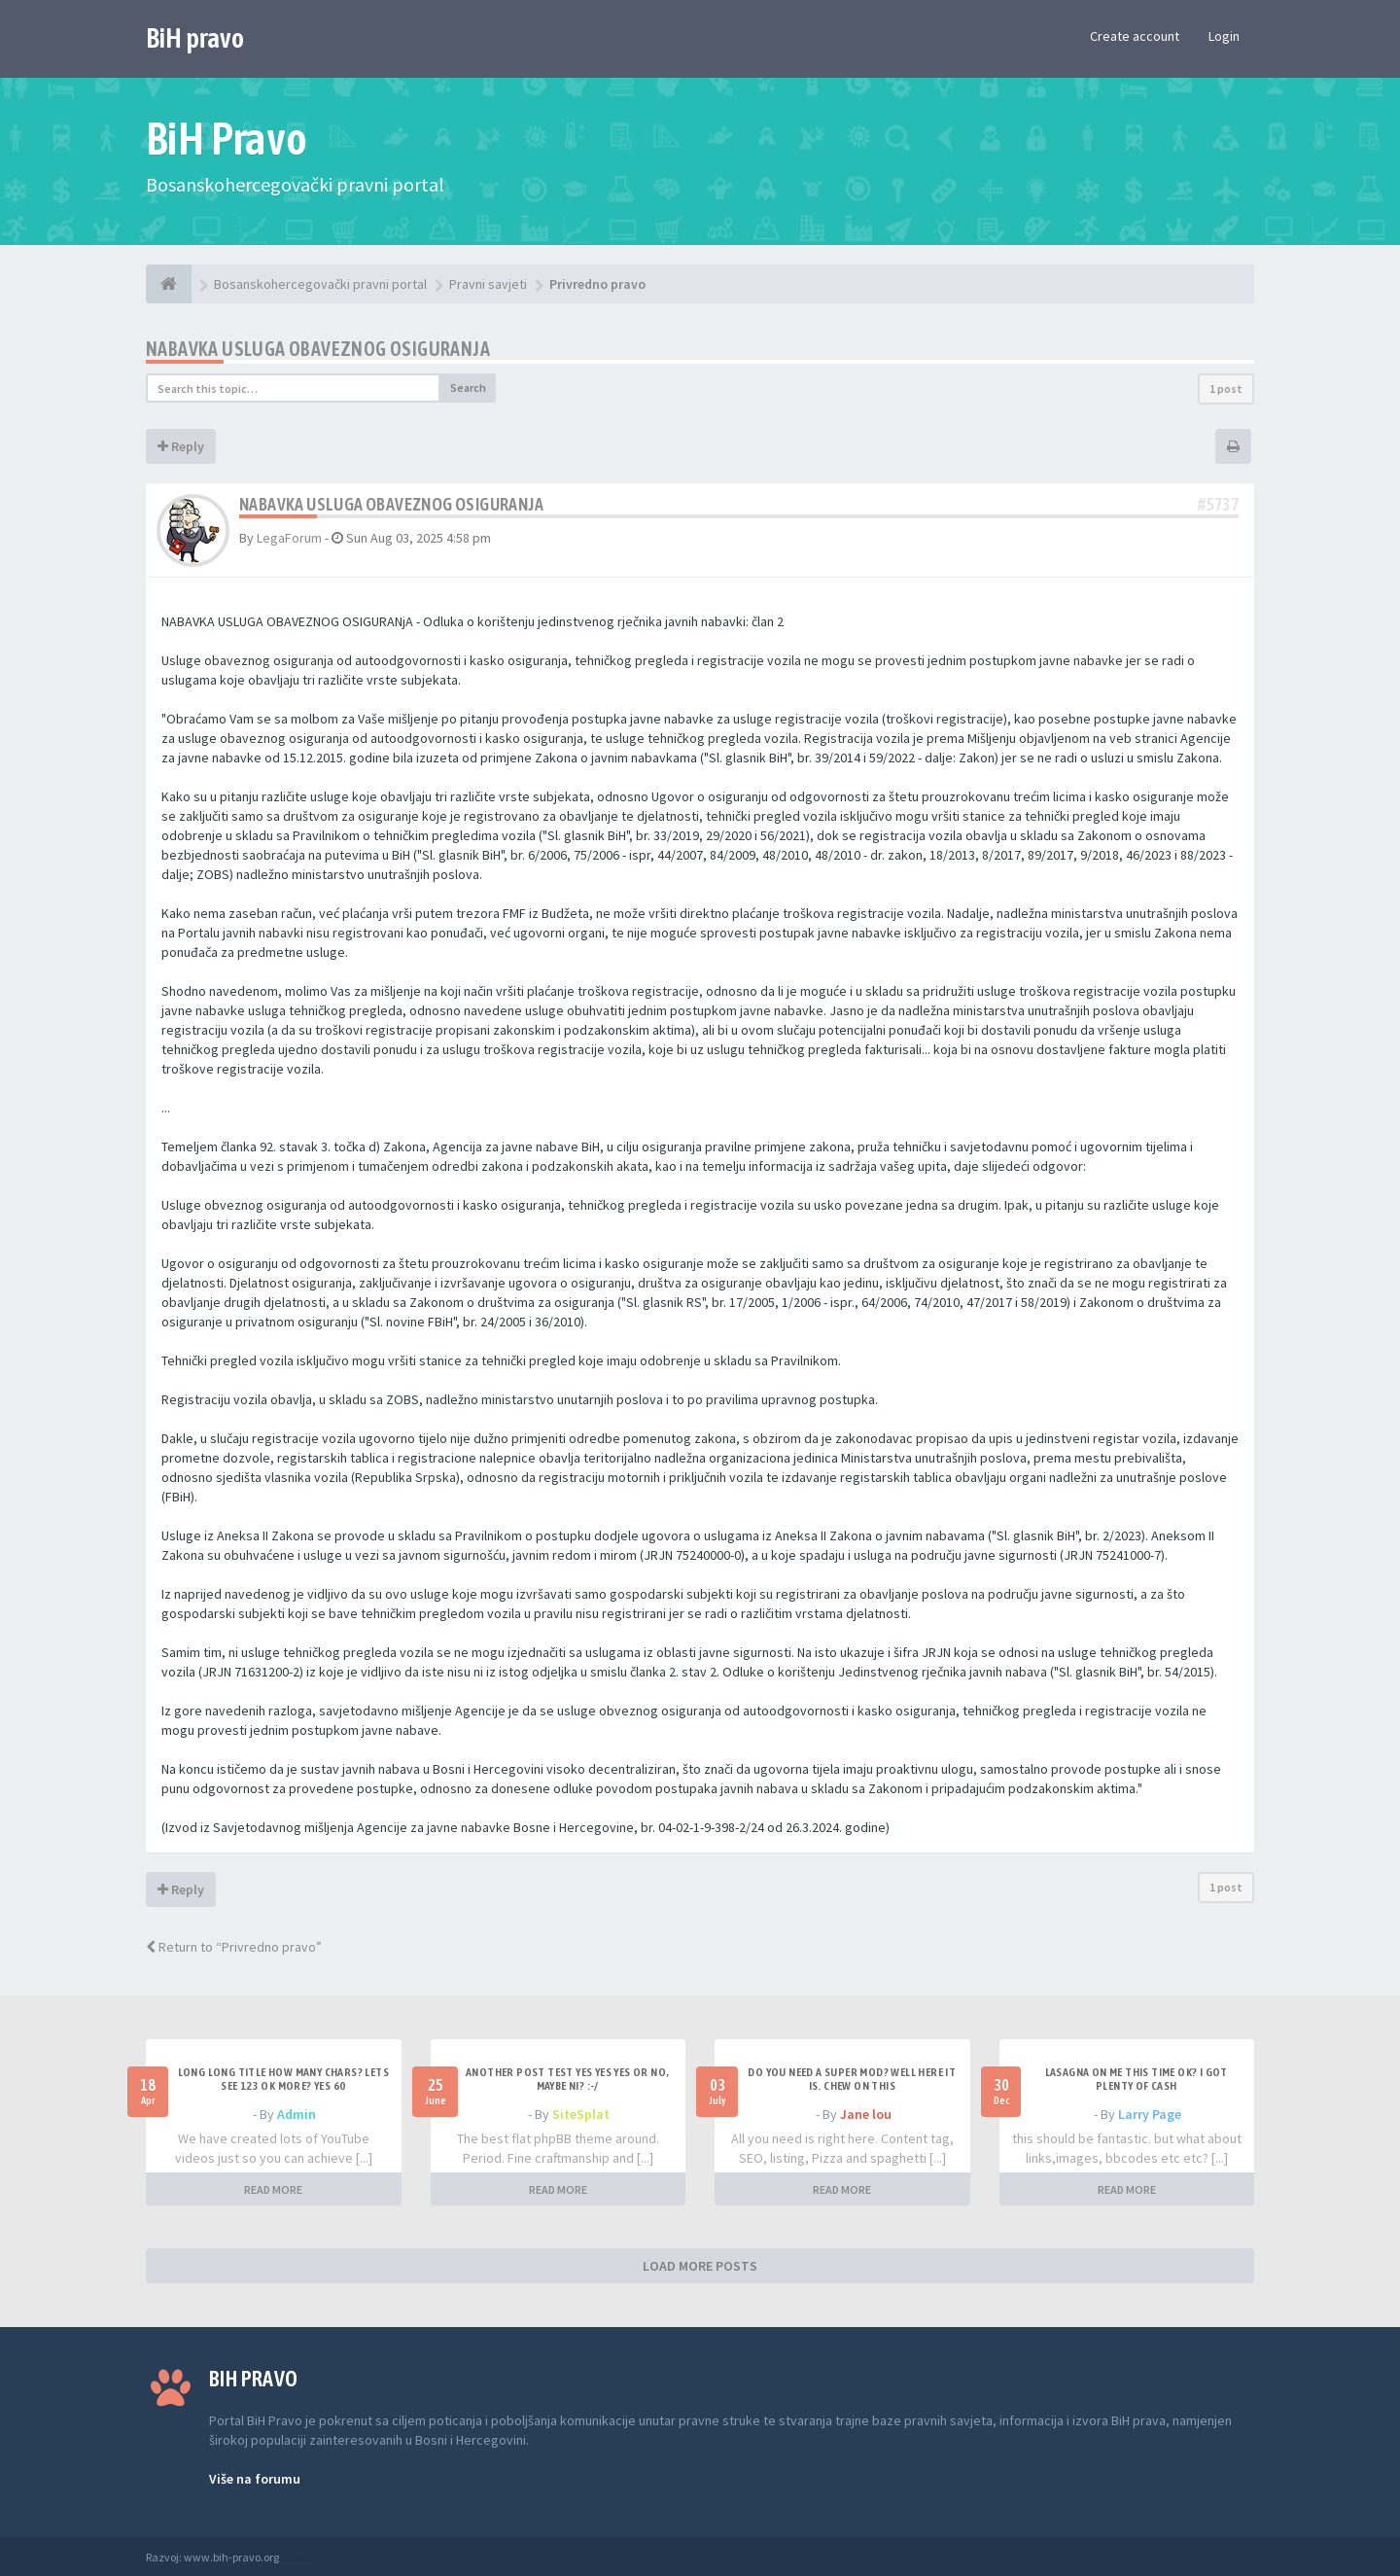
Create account (1134, 36)
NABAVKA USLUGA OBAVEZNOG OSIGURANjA (318, 348)
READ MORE (273, 2189)
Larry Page (1149, 2114)
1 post (1225, 388)
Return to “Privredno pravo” (234, 1947)
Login (1224, 36)
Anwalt (298, 2557)
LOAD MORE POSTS (700, 2266)
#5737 (1218, 504)
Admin (296, 2114)
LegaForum (289, 538)
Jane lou (866, 2114)
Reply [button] (181, 446)
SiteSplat (581, 2114)
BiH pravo (195, 37)
